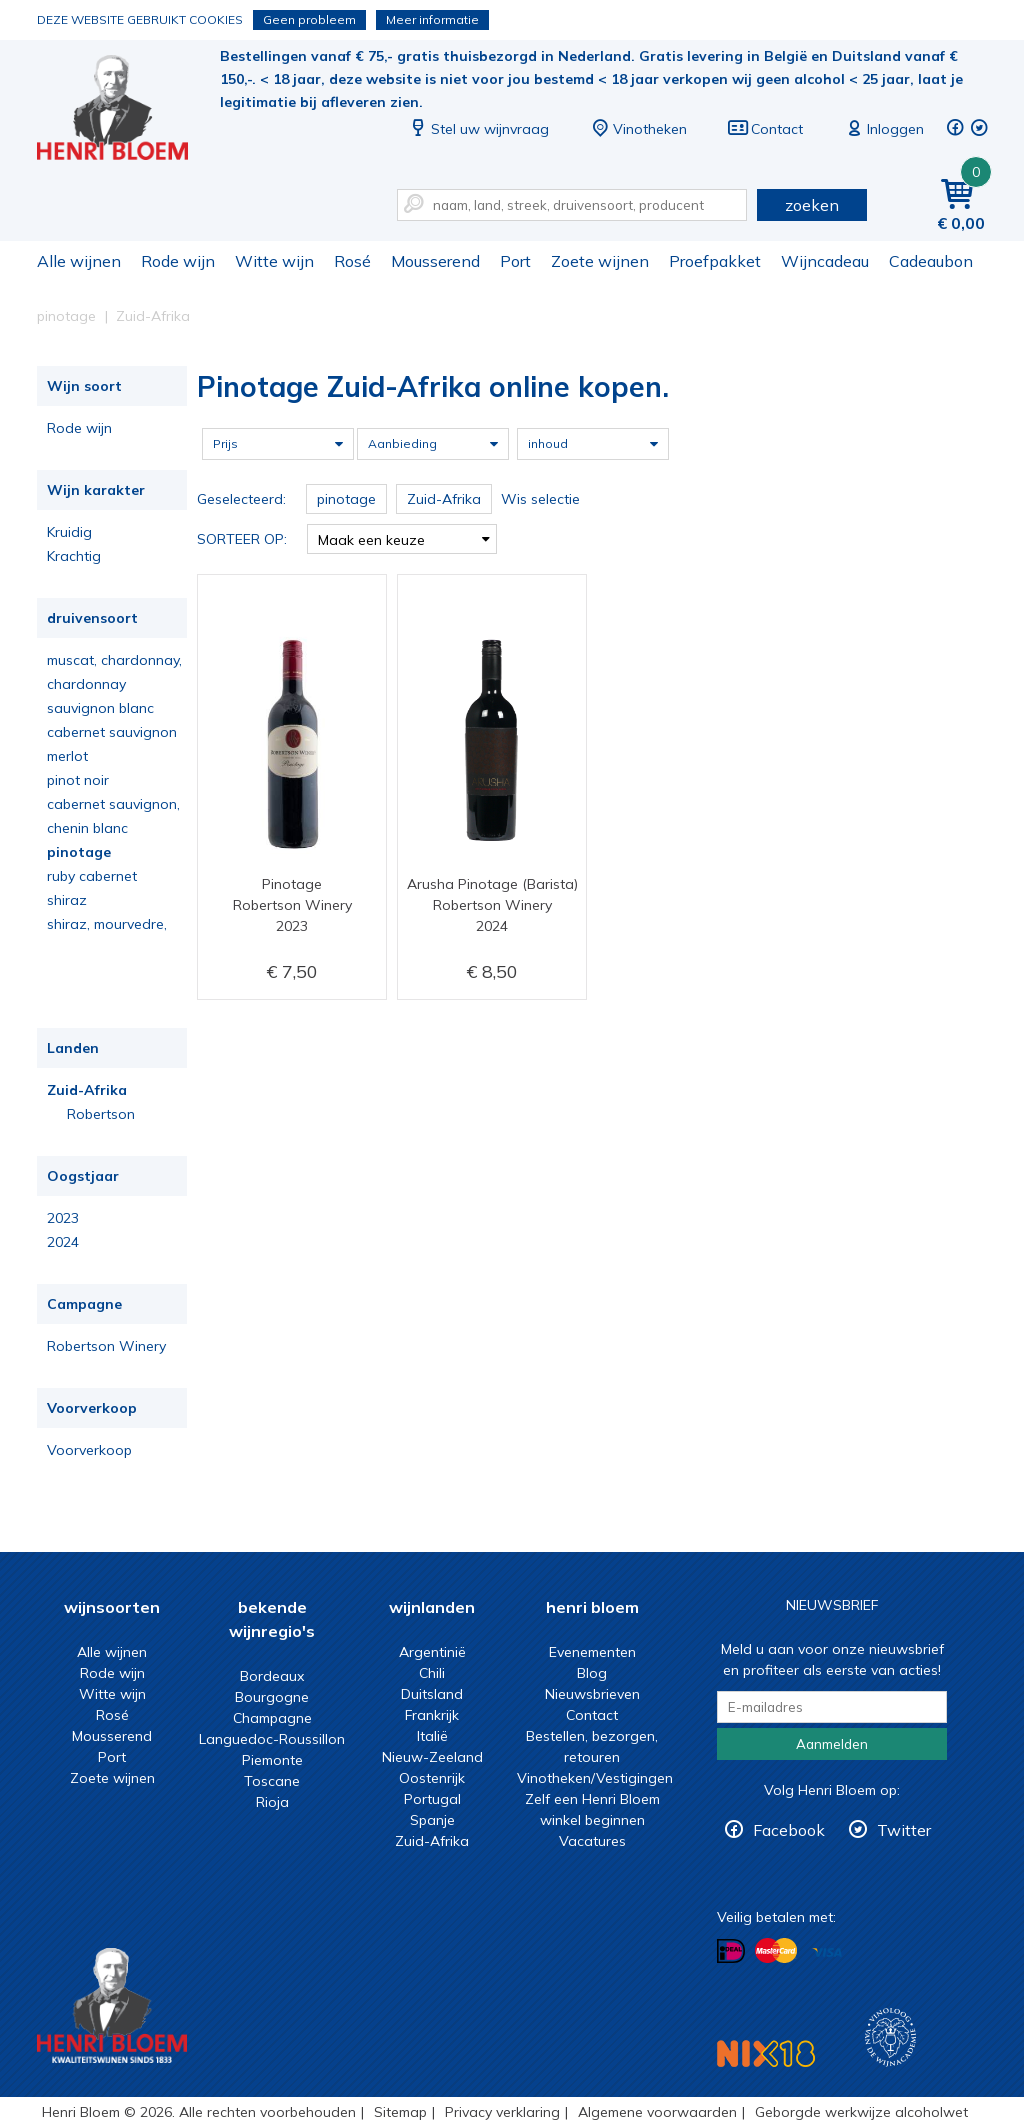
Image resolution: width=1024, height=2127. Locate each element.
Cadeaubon (931, 261)
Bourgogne (272, 1697)
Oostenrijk (432, 1778)
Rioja (272, 1802)
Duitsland (432, 1694)
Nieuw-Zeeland (432, 1757)
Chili (432, 1673)
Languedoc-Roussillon (272, 1739)
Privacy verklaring (502, 2112)
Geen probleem (309, 19)
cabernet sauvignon (112, 732)
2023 (63, 1218)
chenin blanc (87, 828)
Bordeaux (272, 1676)
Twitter (904, 1830)
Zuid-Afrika (87, 1090)
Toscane (272, 1781)
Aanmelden (832, 1744)
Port (515, 261)
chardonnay (86, 684)
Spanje (432, 1820)
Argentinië (432, 1652)
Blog (592, 1673)
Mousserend (435, 261)
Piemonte (272, 1760)
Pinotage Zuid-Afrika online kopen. (126, 110)
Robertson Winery (106, 1346)
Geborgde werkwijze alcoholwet (861, 2112)
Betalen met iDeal (731, 1951)
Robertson (101, 1114)
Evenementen (592, 1652)
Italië (432, 1736)
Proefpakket (715, 261)
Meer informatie (432, 19)
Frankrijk (432, 1715)
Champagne (272, 1718)
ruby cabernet (92, 876)
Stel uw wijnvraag (478, 129)
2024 (63, 1242)
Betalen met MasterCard (776, 1951)
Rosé (352, 261)
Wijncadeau (825, 261)
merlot (67, 756)
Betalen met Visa (827, 1952)
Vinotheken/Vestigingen (595, 1778)
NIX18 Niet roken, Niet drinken (766, 2053)
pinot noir (78, 780)
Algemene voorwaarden (657, 2112)
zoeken (812, 205)
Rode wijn (178, 261)
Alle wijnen (79, 261)
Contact (765, 129)
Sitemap (400, 2112)
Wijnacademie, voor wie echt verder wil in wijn (890, 2037)
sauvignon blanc (100, 708)
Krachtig (74, 556)
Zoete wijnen (600, 261)
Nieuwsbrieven (592, 1694)
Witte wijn (274, 261)
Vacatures (592, 1841)
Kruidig (69, 532)
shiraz (67, 900)
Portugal (432, 1799)
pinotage (79, 852)
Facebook (789, 1830)
